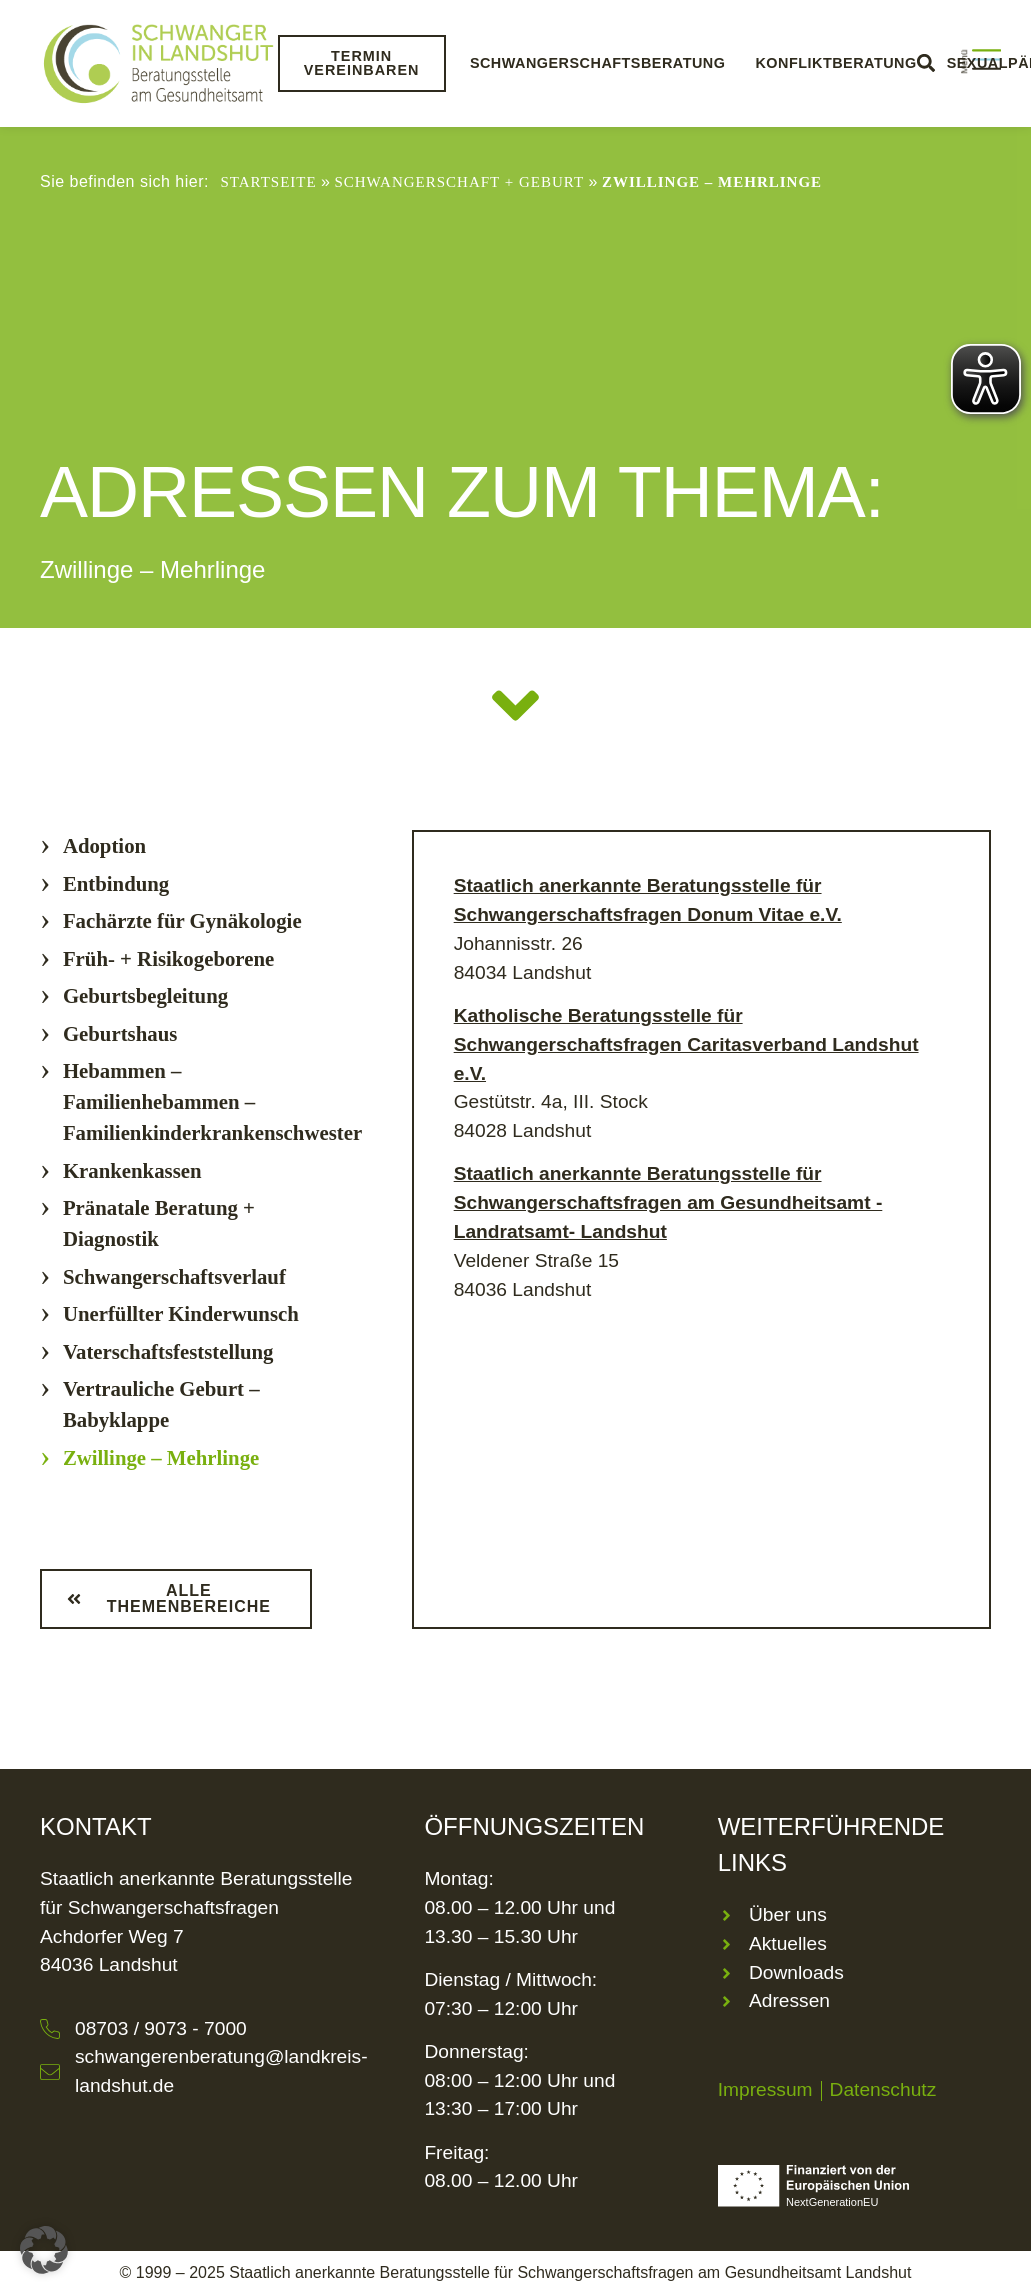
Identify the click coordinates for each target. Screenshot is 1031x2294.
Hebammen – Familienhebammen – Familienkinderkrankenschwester (212, 1101)
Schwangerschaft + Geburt (459, 182)
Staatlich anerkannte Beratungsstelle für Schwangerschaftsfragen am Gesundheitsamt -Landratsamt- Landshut (668, 1202)
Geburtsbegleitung (145, 995)
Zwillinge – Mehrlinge (161, 1457)
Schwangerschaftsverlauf (174, 1276)
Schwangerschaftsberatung (597, 63)
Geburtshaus (120, 1033)
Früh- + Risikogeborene (168, 958)
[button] (44, 2250)
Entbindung (116, 883)
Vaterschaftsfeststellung (168, 1351)
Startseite (268, 182)
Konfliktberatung (835, 63)
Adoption (104, 845)
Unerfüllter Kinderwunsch (181, 1313)
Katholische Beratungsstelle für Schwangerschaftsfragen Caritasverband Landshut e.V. (686, 1044)
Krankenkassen (132, 1170)
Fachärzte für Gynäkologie (182, 920)
